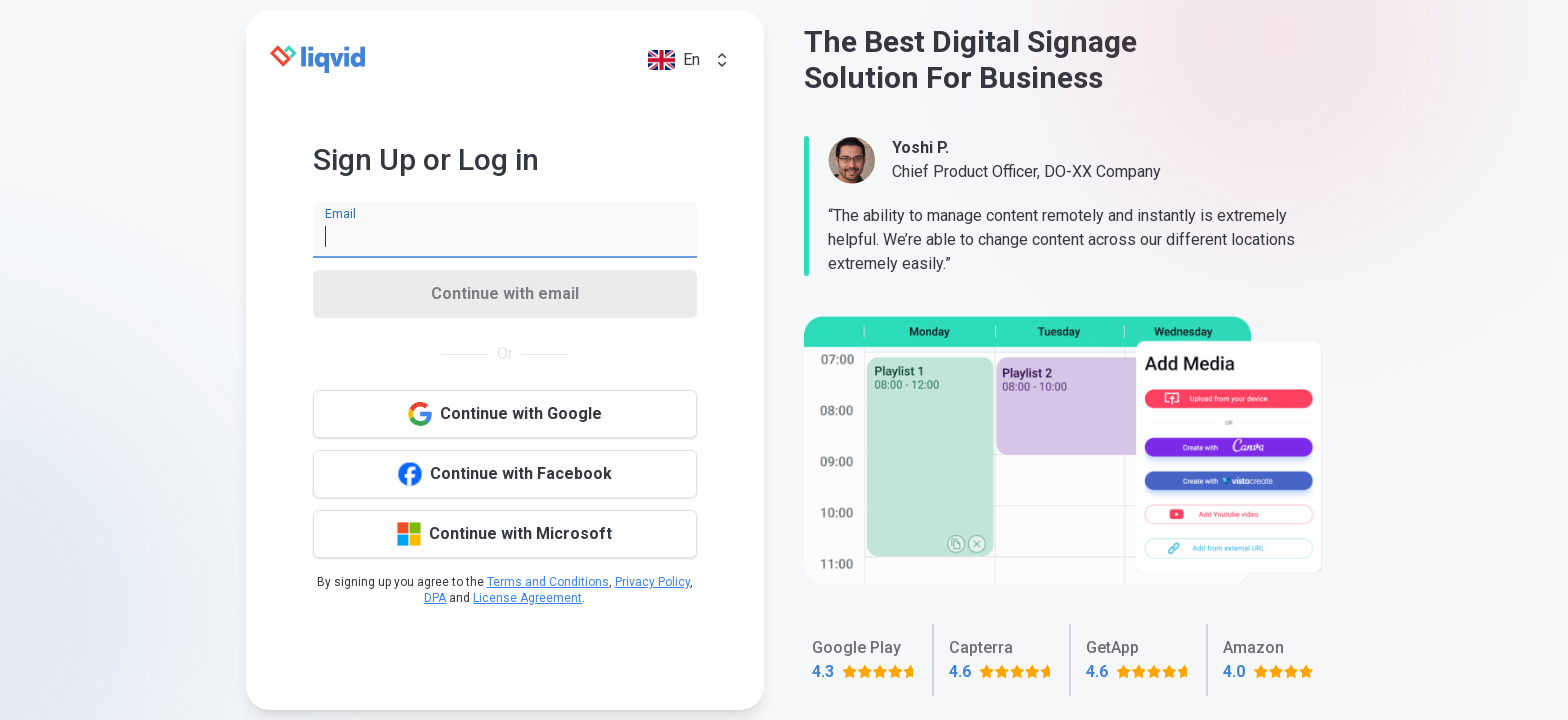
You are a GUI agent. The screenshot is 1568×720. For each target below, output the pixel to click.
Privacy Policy (652, 582)
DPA (435, 598)
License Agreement (527, 598)
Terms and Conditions (548, 582)
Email (340, 214)
